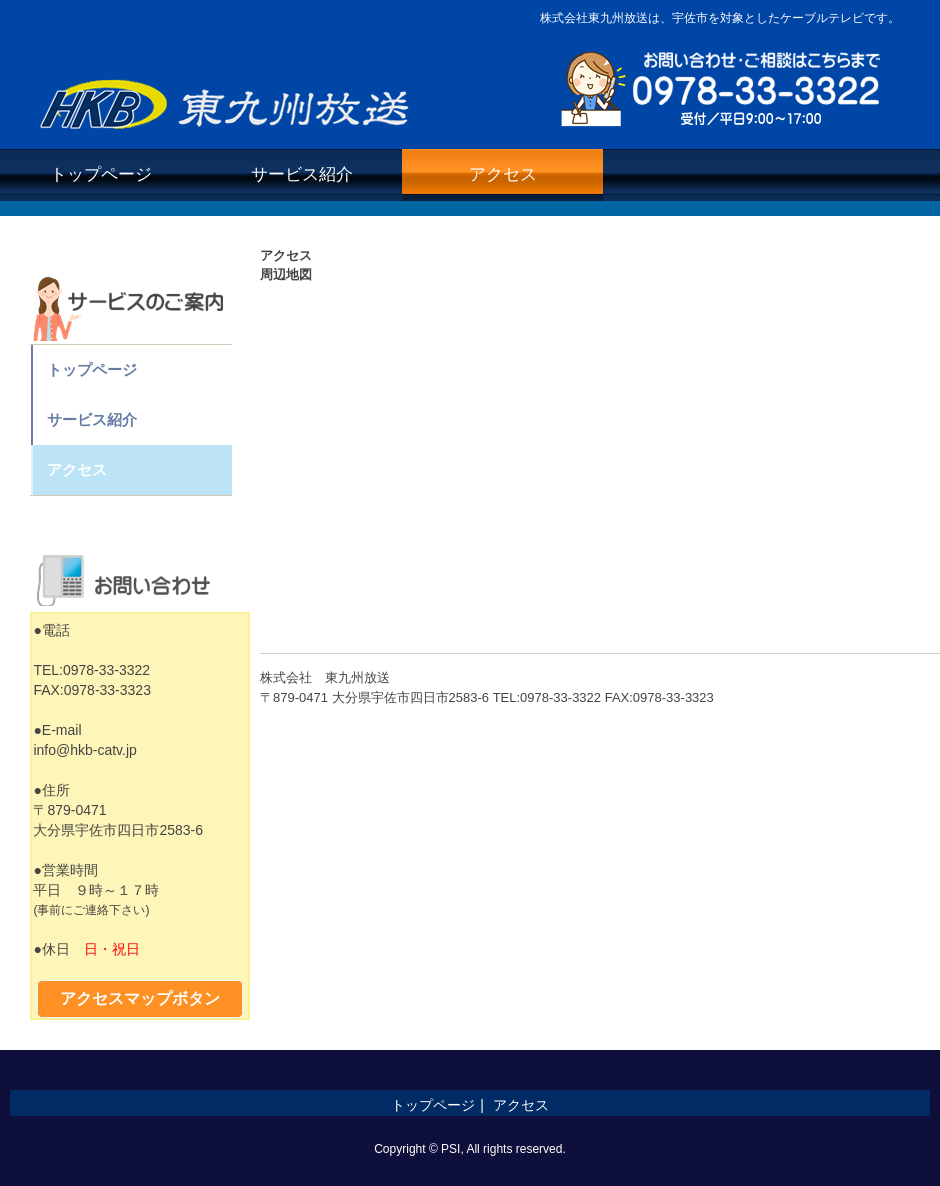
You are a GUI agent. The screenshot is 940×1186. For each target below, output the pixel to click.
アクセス (503, 174)
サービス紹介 (302, 174)
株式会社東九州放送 (228, 98)
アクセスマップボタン (140, 998)
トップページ (101, 174)
